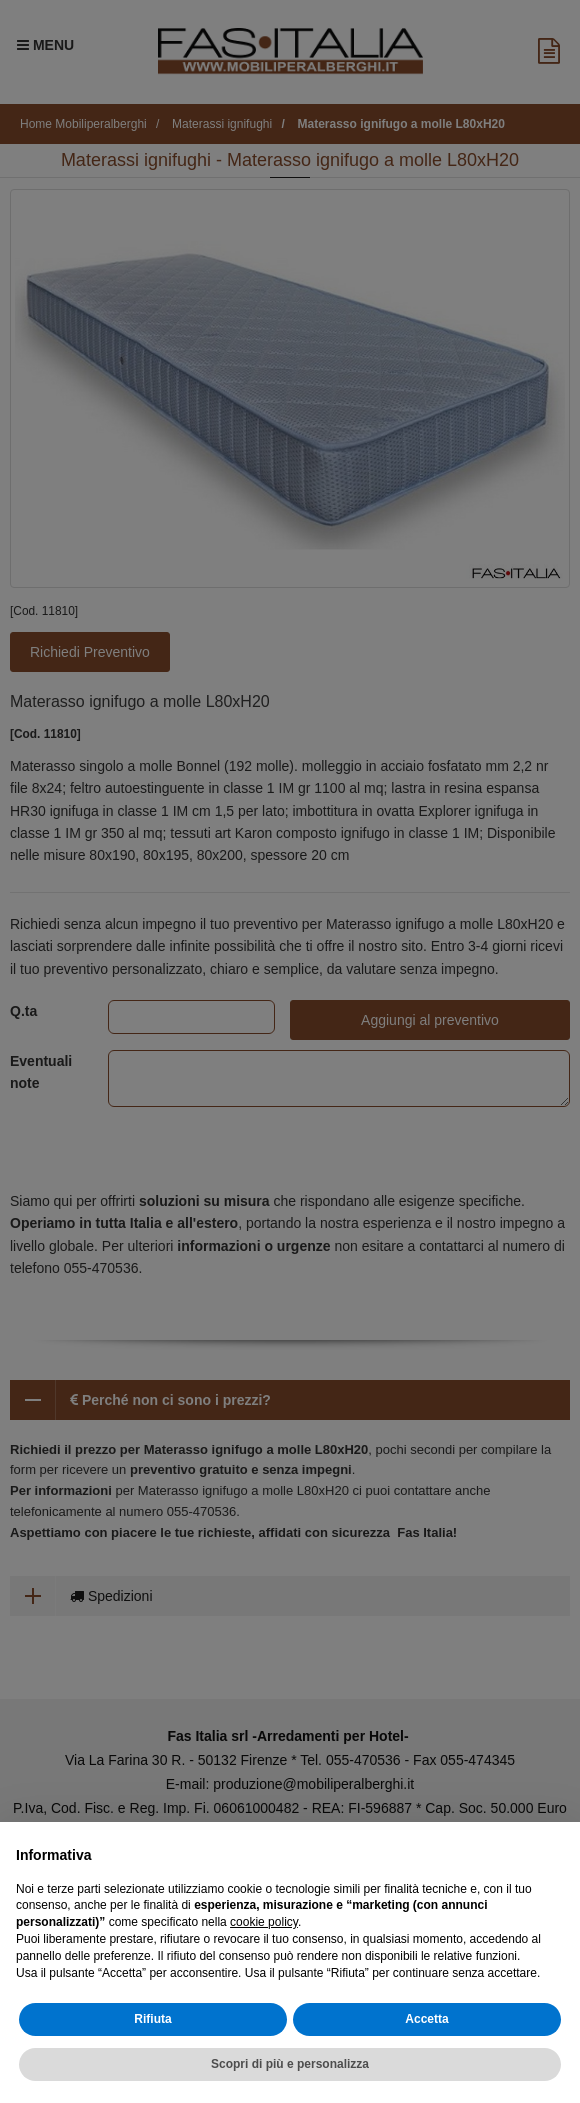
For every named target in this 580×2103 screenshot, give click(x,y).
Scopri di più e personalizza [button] (290, 2064)
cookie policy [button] (264, 1922)
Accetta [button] (426, 2019)
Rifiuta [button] (152, 2019)
